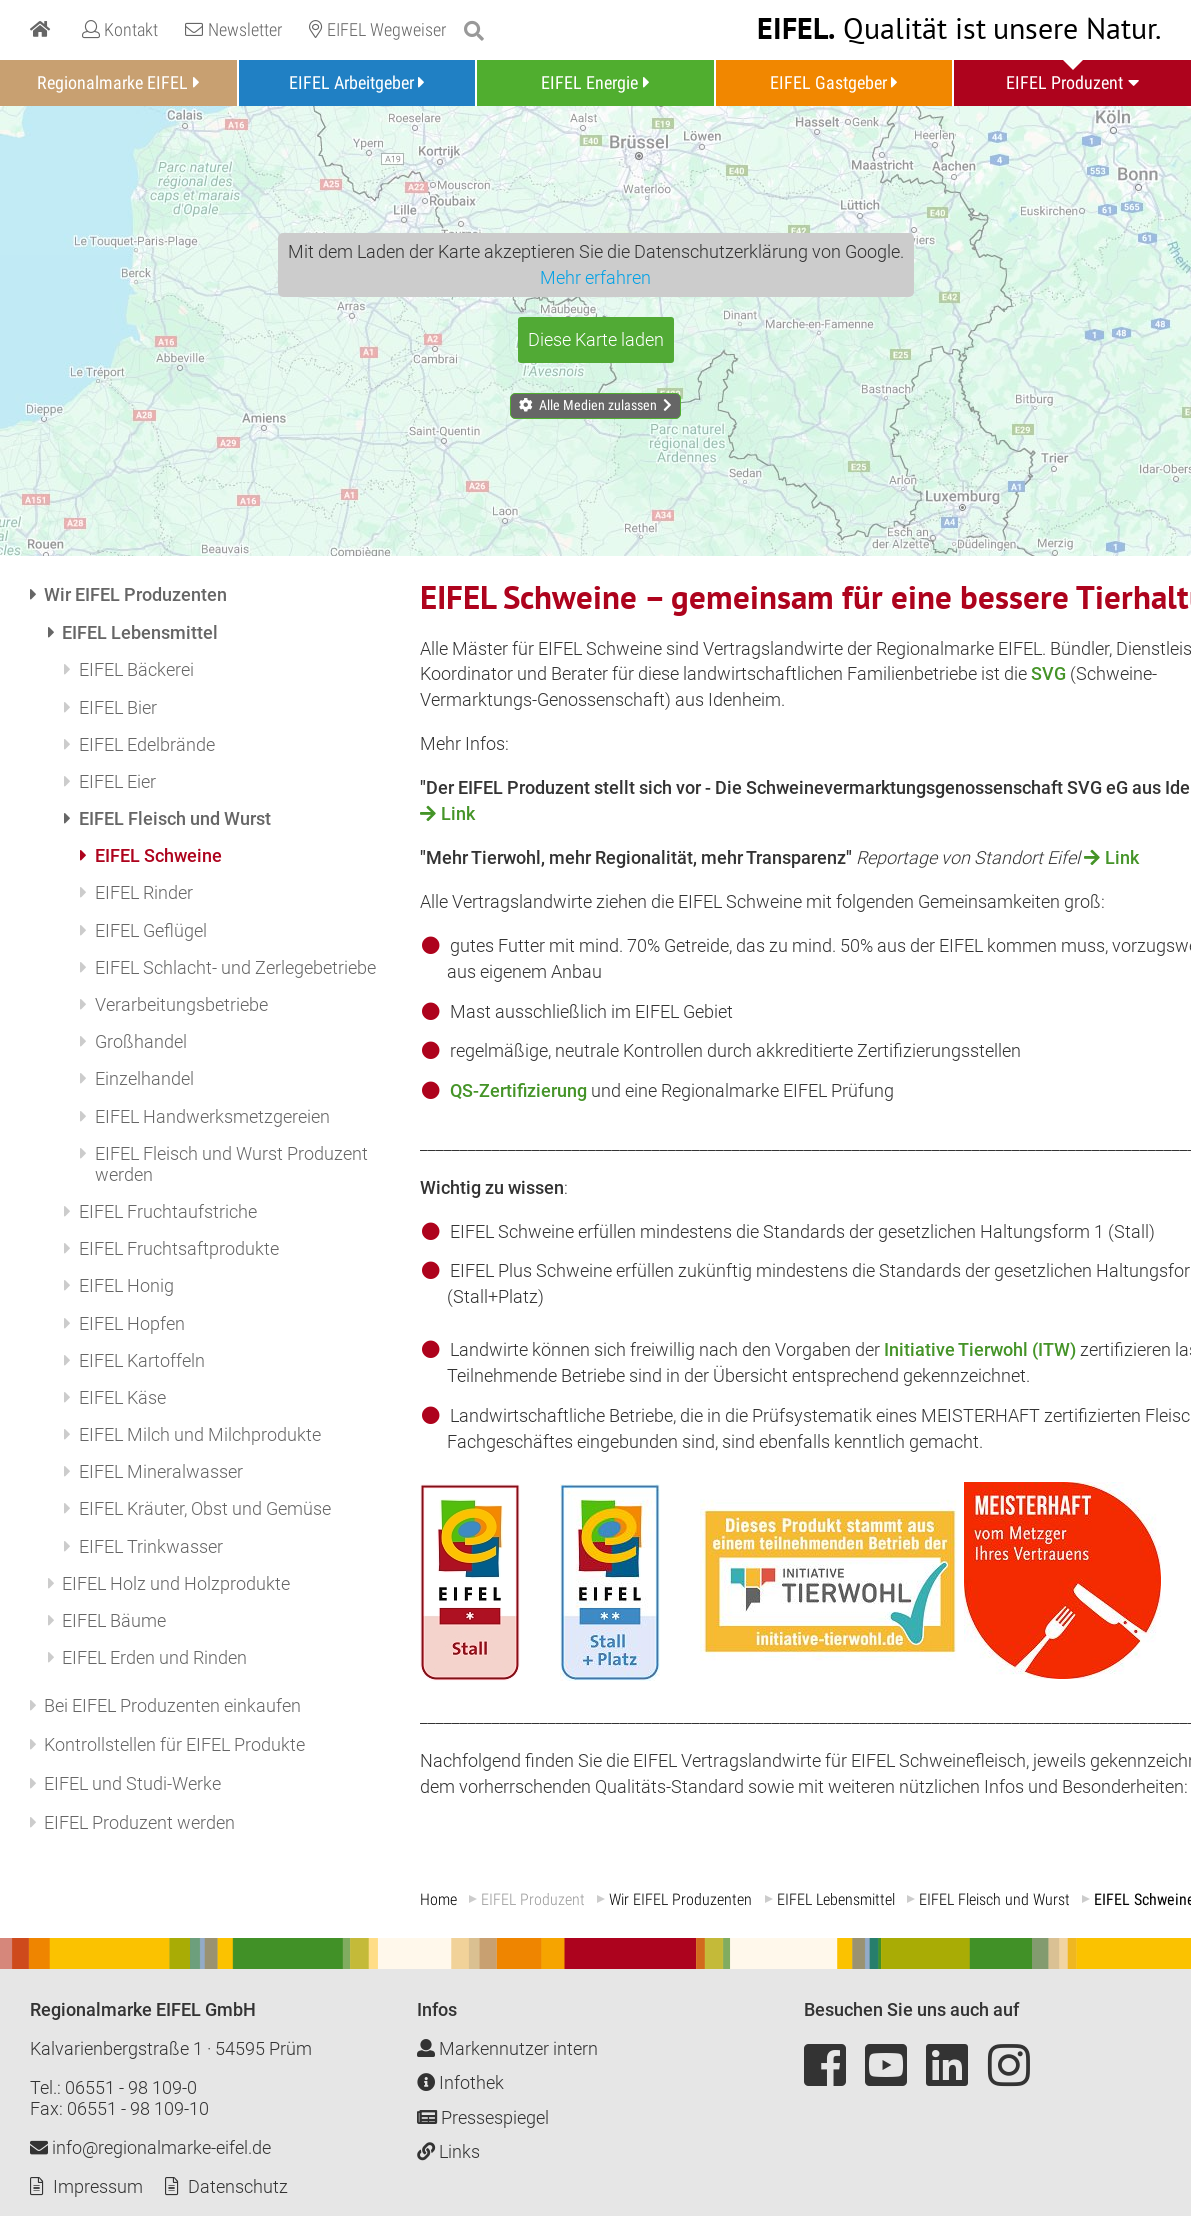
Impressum (98, 2186)
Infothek (460, 2082)
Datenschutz (238, 2186)
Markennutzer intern (507, 2048)
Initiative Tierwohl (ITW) (980, 1349)
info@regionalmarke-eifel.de (150, 2147)
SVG (1050, 673)
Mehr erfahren (595, 277)
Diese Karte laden (596, 339)
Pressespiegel (483, 2117)
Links (448, 2151)
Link (458, 813)
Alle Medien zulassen (598, 405)
